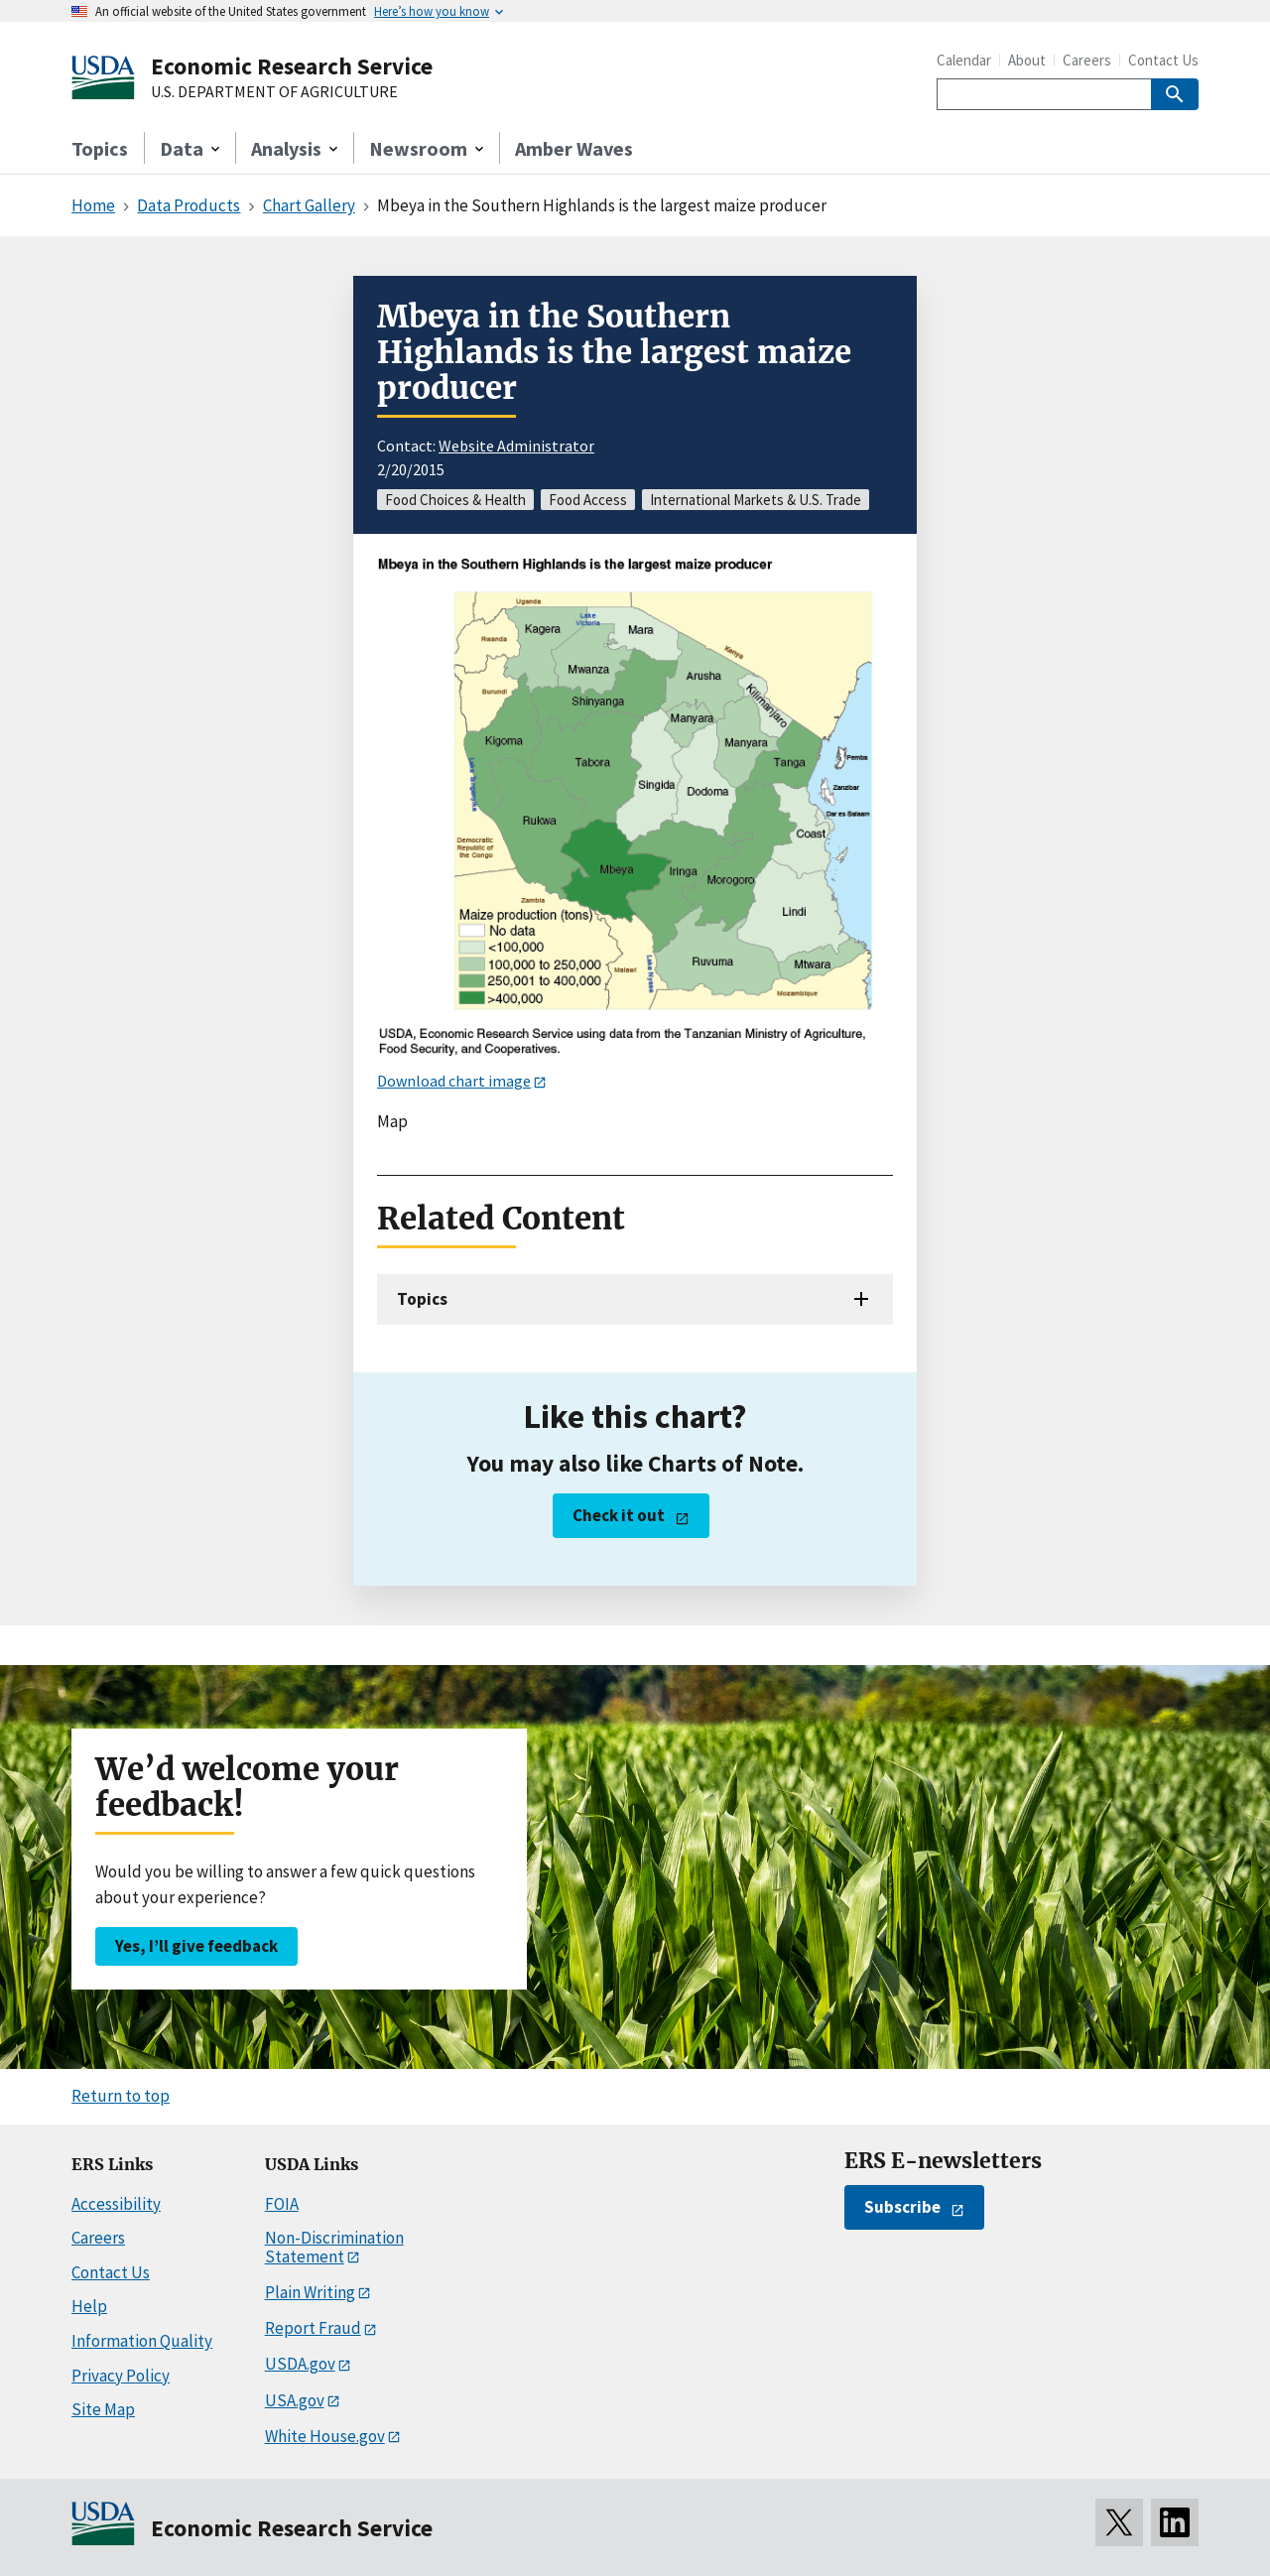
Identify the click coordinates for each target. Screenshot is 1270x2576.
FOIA (282, 2204)
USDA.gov (300, 2364)
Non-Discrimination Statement (334, 2247)
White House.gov (325, 2436)
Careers (1087, 60)
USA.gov (294, 2400)
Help (89, 2306)
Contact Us (1163, 60)
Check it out (618, 1515)
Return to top (120, 2096)
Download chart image (454, 1081)
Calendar (964, 60)
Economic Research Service (292, 66)
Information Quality (141, 2341)
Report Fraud (313, 2328)
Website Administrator (516, 445)
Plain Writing (310, 2292)
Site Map (103, 2409)
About (1027, 60)
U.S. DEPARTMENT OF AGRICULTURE (274, 92)
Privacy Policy (120, 2375)
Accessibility (116, 2204)
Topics (99, 148)
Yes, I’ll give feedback (196, 1946)
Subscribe (902, 2207)
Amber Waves (574, 148)
